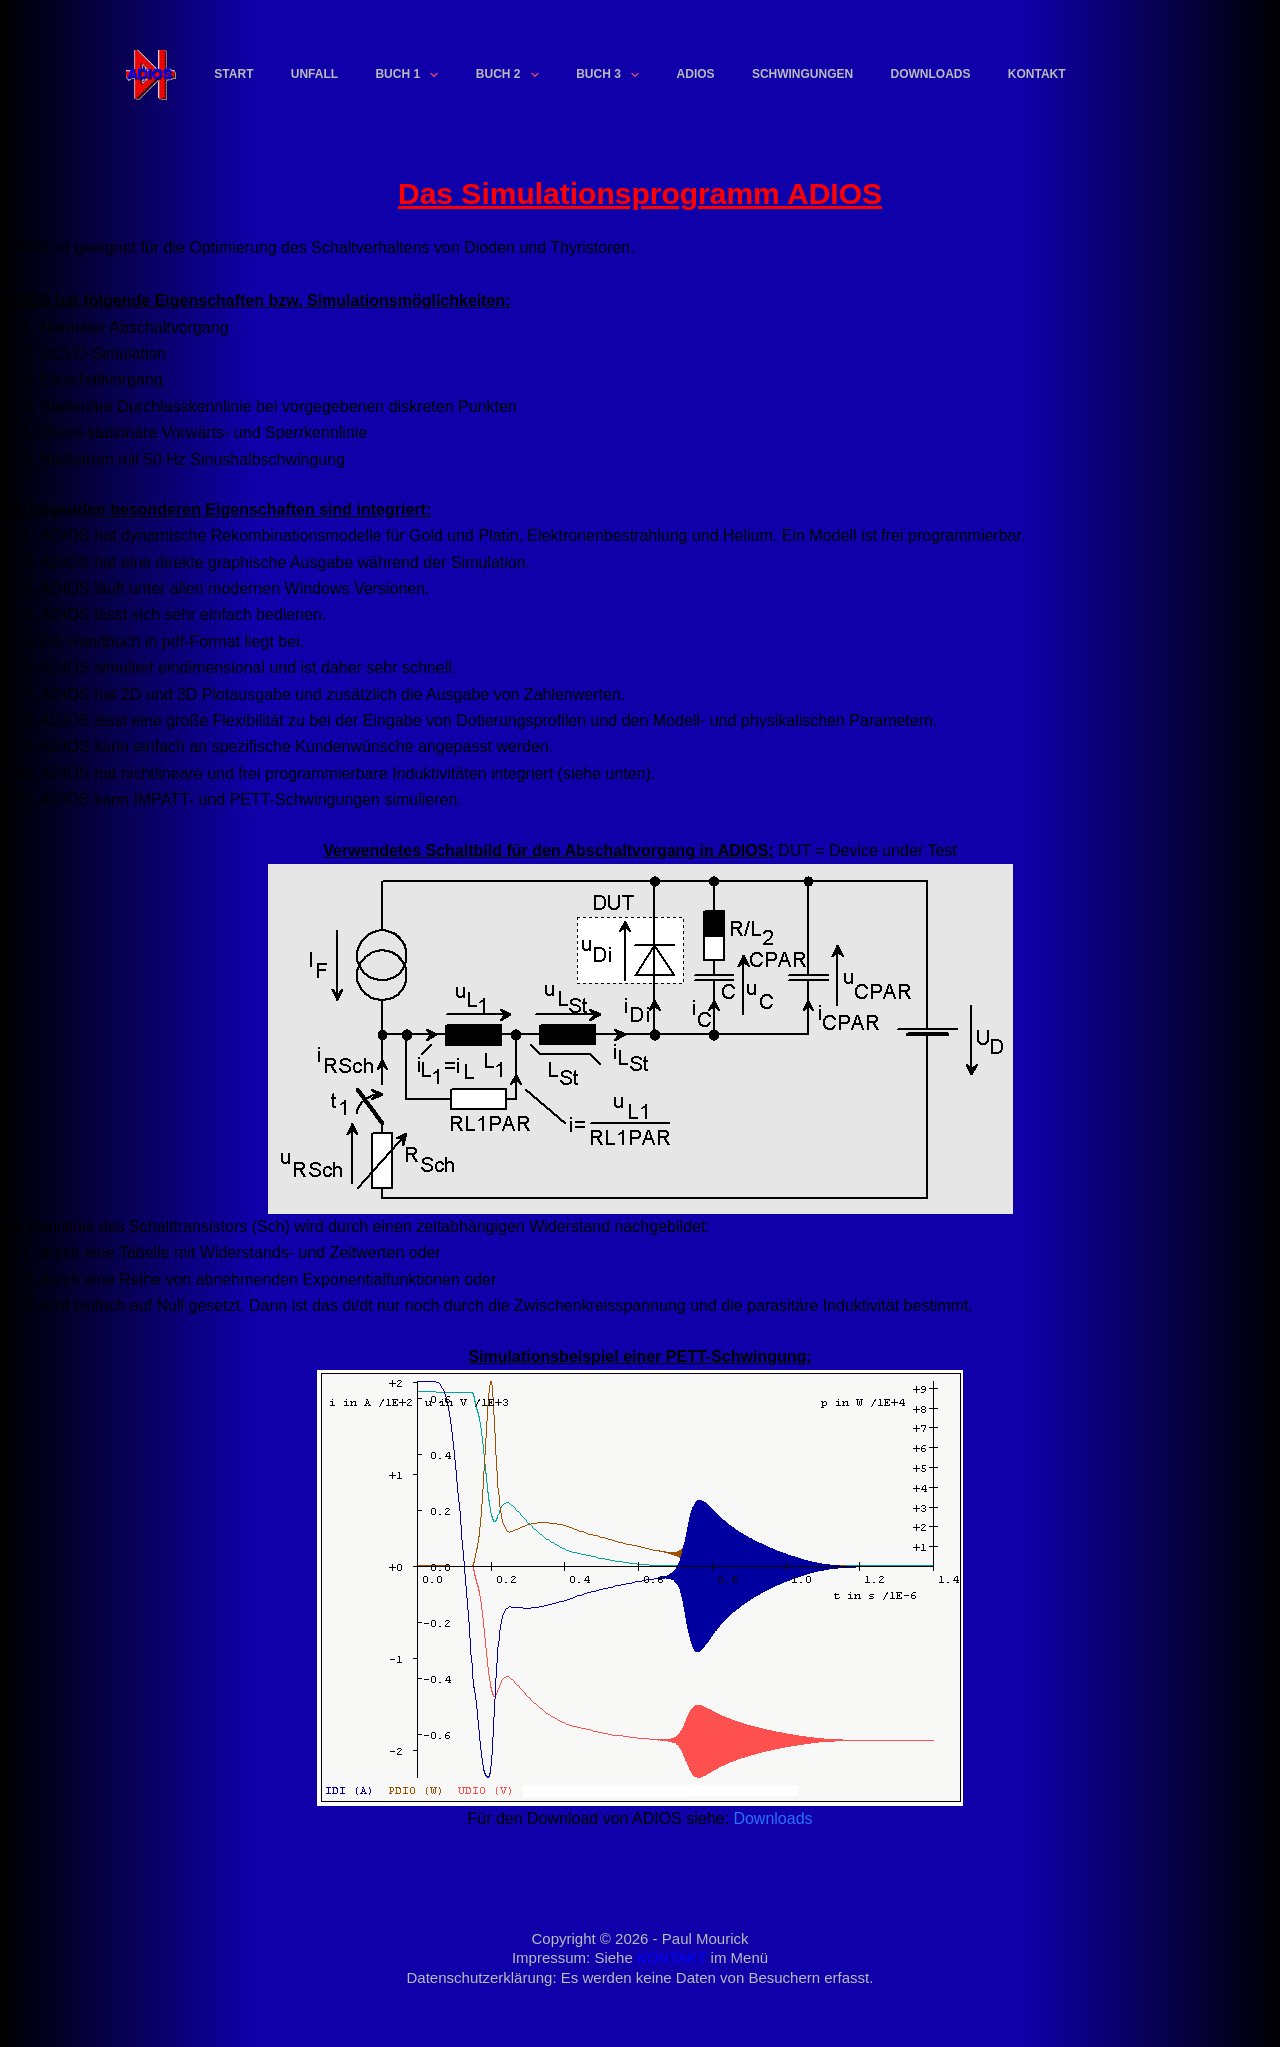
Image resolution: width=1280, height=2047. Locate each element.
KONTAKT (671, 1957)
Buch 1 (410, 75)
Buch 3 (611, 75)
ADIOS (696, 74)
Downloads (931, 74)
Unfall (314, 74)
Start (233, 74)
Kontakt (1037, 74)
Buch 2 (511, 75)
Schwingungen (802, 74)
